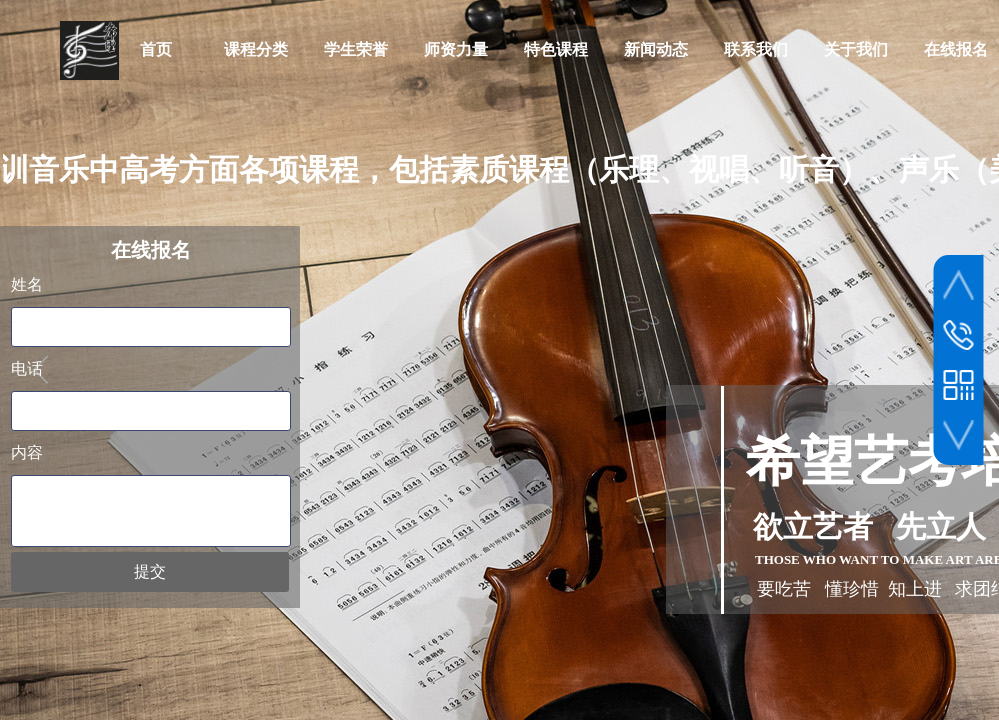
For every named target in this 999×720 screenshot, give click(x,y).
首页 (156, 49)
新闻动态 (656, 49)
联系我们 (756, 49)
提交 (150, 571)
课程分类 (256, 49)
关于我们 (856, 49)
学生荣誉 (356, 49)
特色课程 (556, 49)
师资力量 (456, 49)
